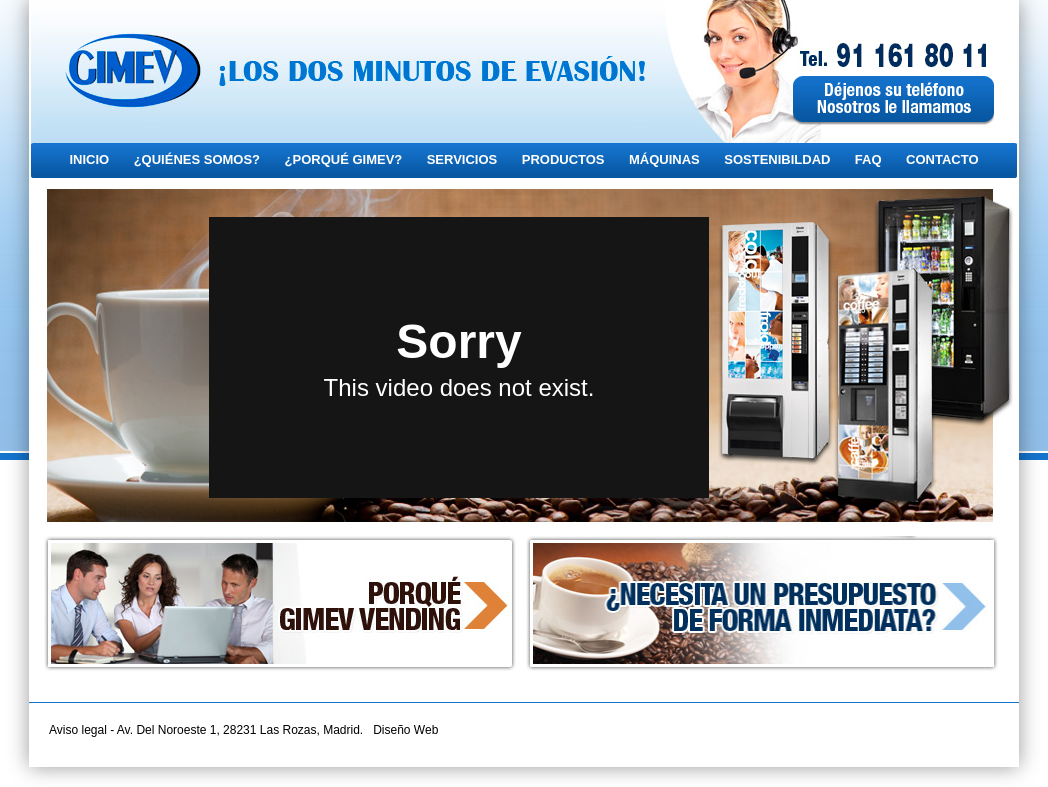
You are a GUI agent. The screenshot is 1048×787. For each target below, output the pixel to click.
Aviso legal (78, 730)
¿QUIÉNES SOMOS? (197, 159)
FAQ (868, 159)
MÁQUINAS (664, 159)
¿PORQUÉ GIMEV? (344, 159)
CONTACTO (942, 159)
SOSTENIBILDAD (777, 159)
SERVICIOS (462, 159)
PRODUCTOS (563, 159)
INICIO (89, 159)
